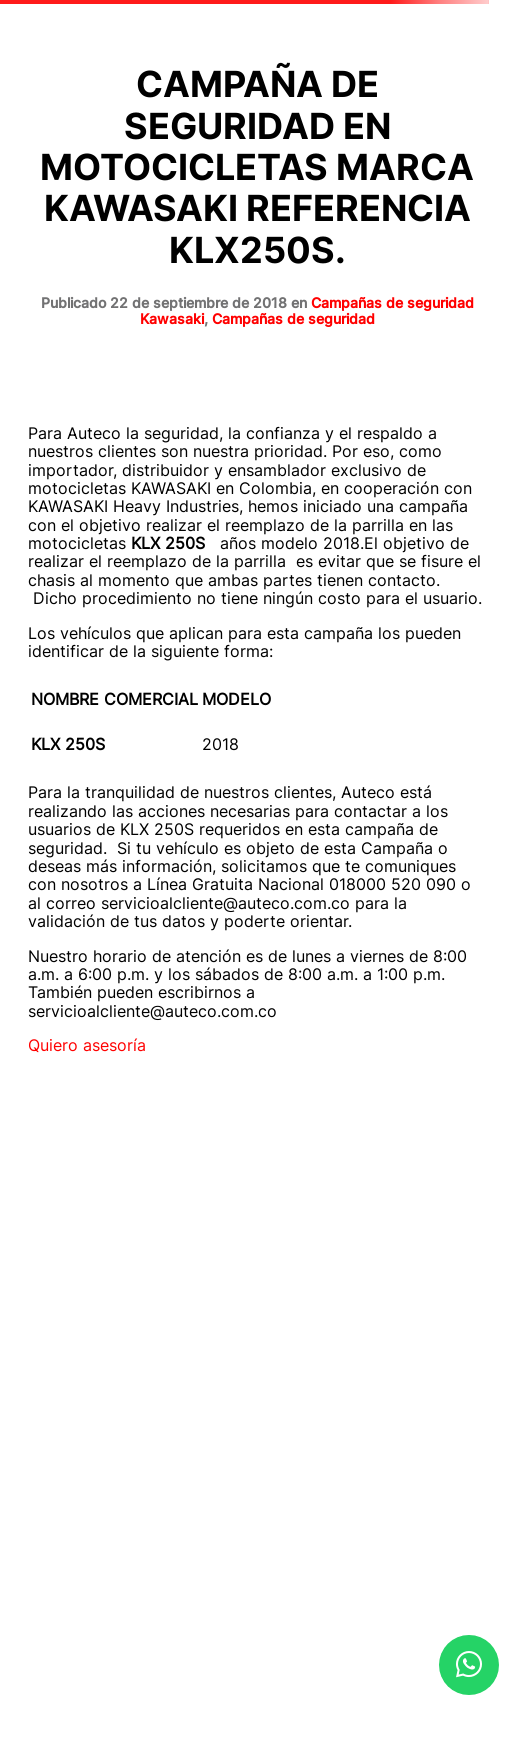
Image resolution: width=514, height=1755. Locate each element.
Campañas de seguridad (293, 318)
